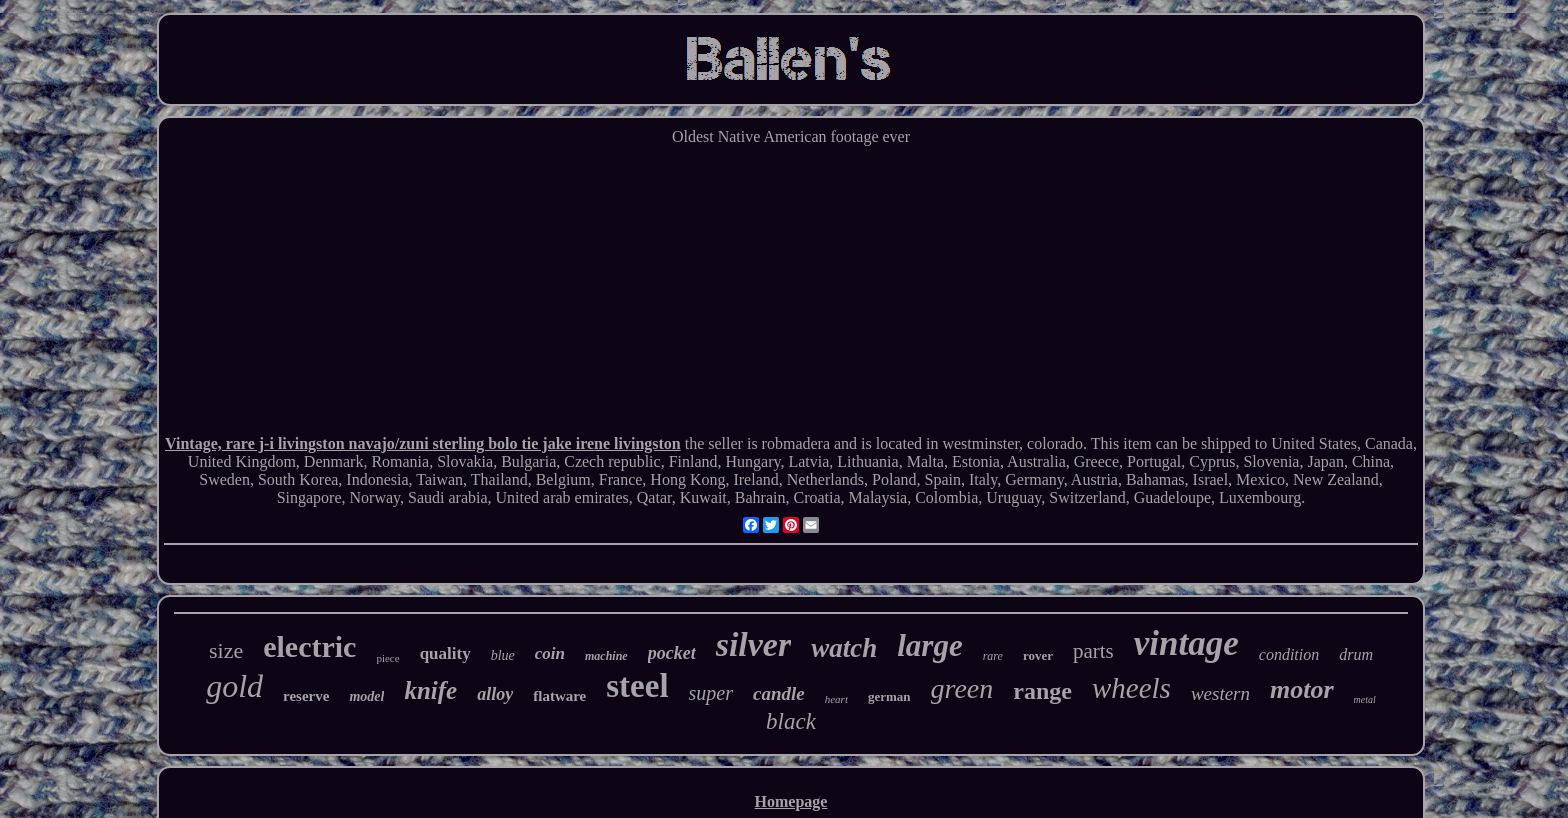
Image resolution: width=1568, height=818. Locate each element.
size (226, 650)
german (889, 696)
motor (1302, 689)
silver (754, 644)
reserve (306, 696)
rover (1038, 655)
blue (503, 655)
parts (1093, 651)
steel (637, 686)
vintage (1186, 643)
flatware (559, 696)
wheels (1131, 688)
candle (779, 693)
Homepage (791, 801)
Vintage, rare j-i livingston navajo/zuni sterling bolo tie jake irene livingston (423, 443)
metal (1365, 699)
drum (1356, 654)
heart (836, 699)
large (929, 645)
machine (606, 656)
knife (430, 690)
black (791, 721)
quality (445, 653)
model (366, 696)
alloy (495, 694)
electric (309, 646)
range (1042, 691)
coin (550, 653)
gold (234, 686)
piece (387, 658)
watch (844, 648)
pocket (672, 653)
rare (993, 656)
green (962, 688)
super (711, 693)
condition (1289, 654)
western (1220, 693)
